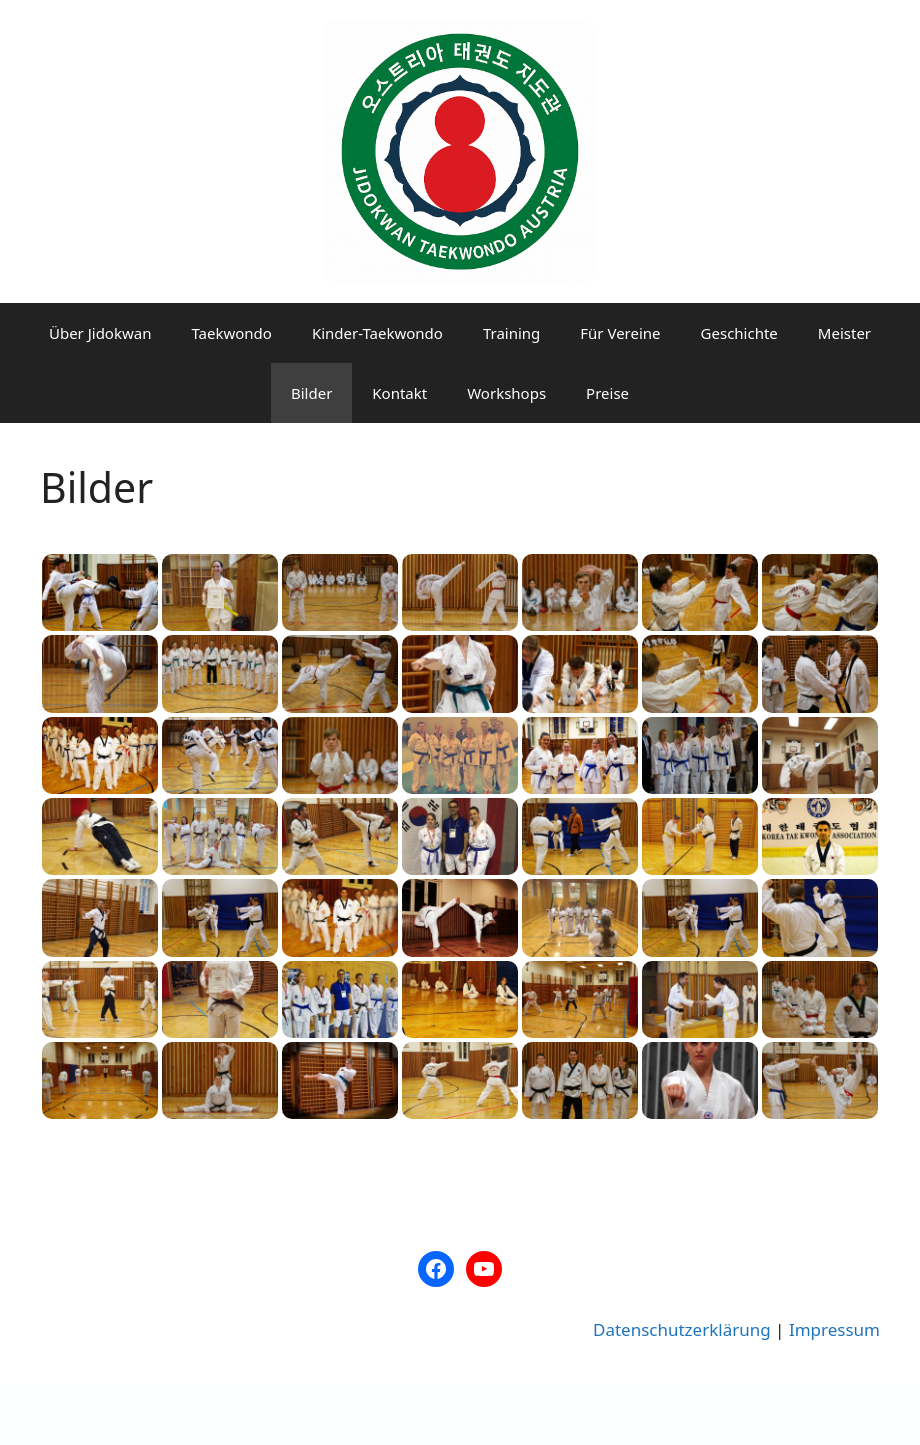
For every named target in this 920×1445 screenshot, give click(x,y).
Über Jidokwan (100, 333)
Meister (844, 333)
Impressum (834, 1329)
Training (511, 333)
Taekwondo (231, 333)
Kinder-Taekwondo (377, 333)
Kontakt (399, 393)
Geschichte (739, 333)
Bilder (311, 393)
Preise (607, 393)
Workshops (506, 393)
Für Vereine (620, 333)
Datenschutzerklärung (682, 1329)
